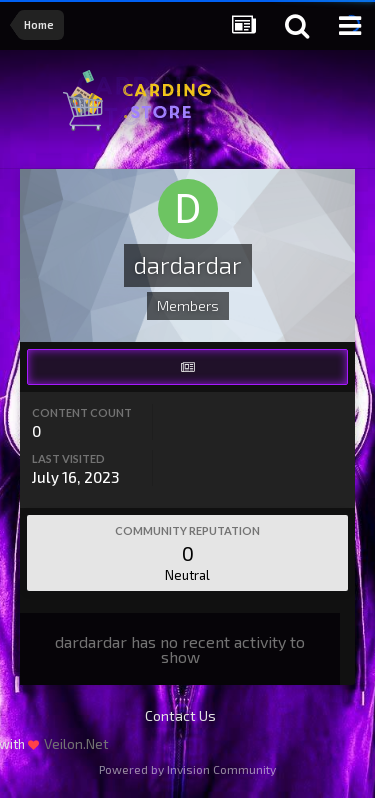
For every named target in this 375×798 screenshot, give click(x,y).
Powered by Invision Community (187, 769)
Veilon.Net (76, 743)
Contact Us (180, 715)
